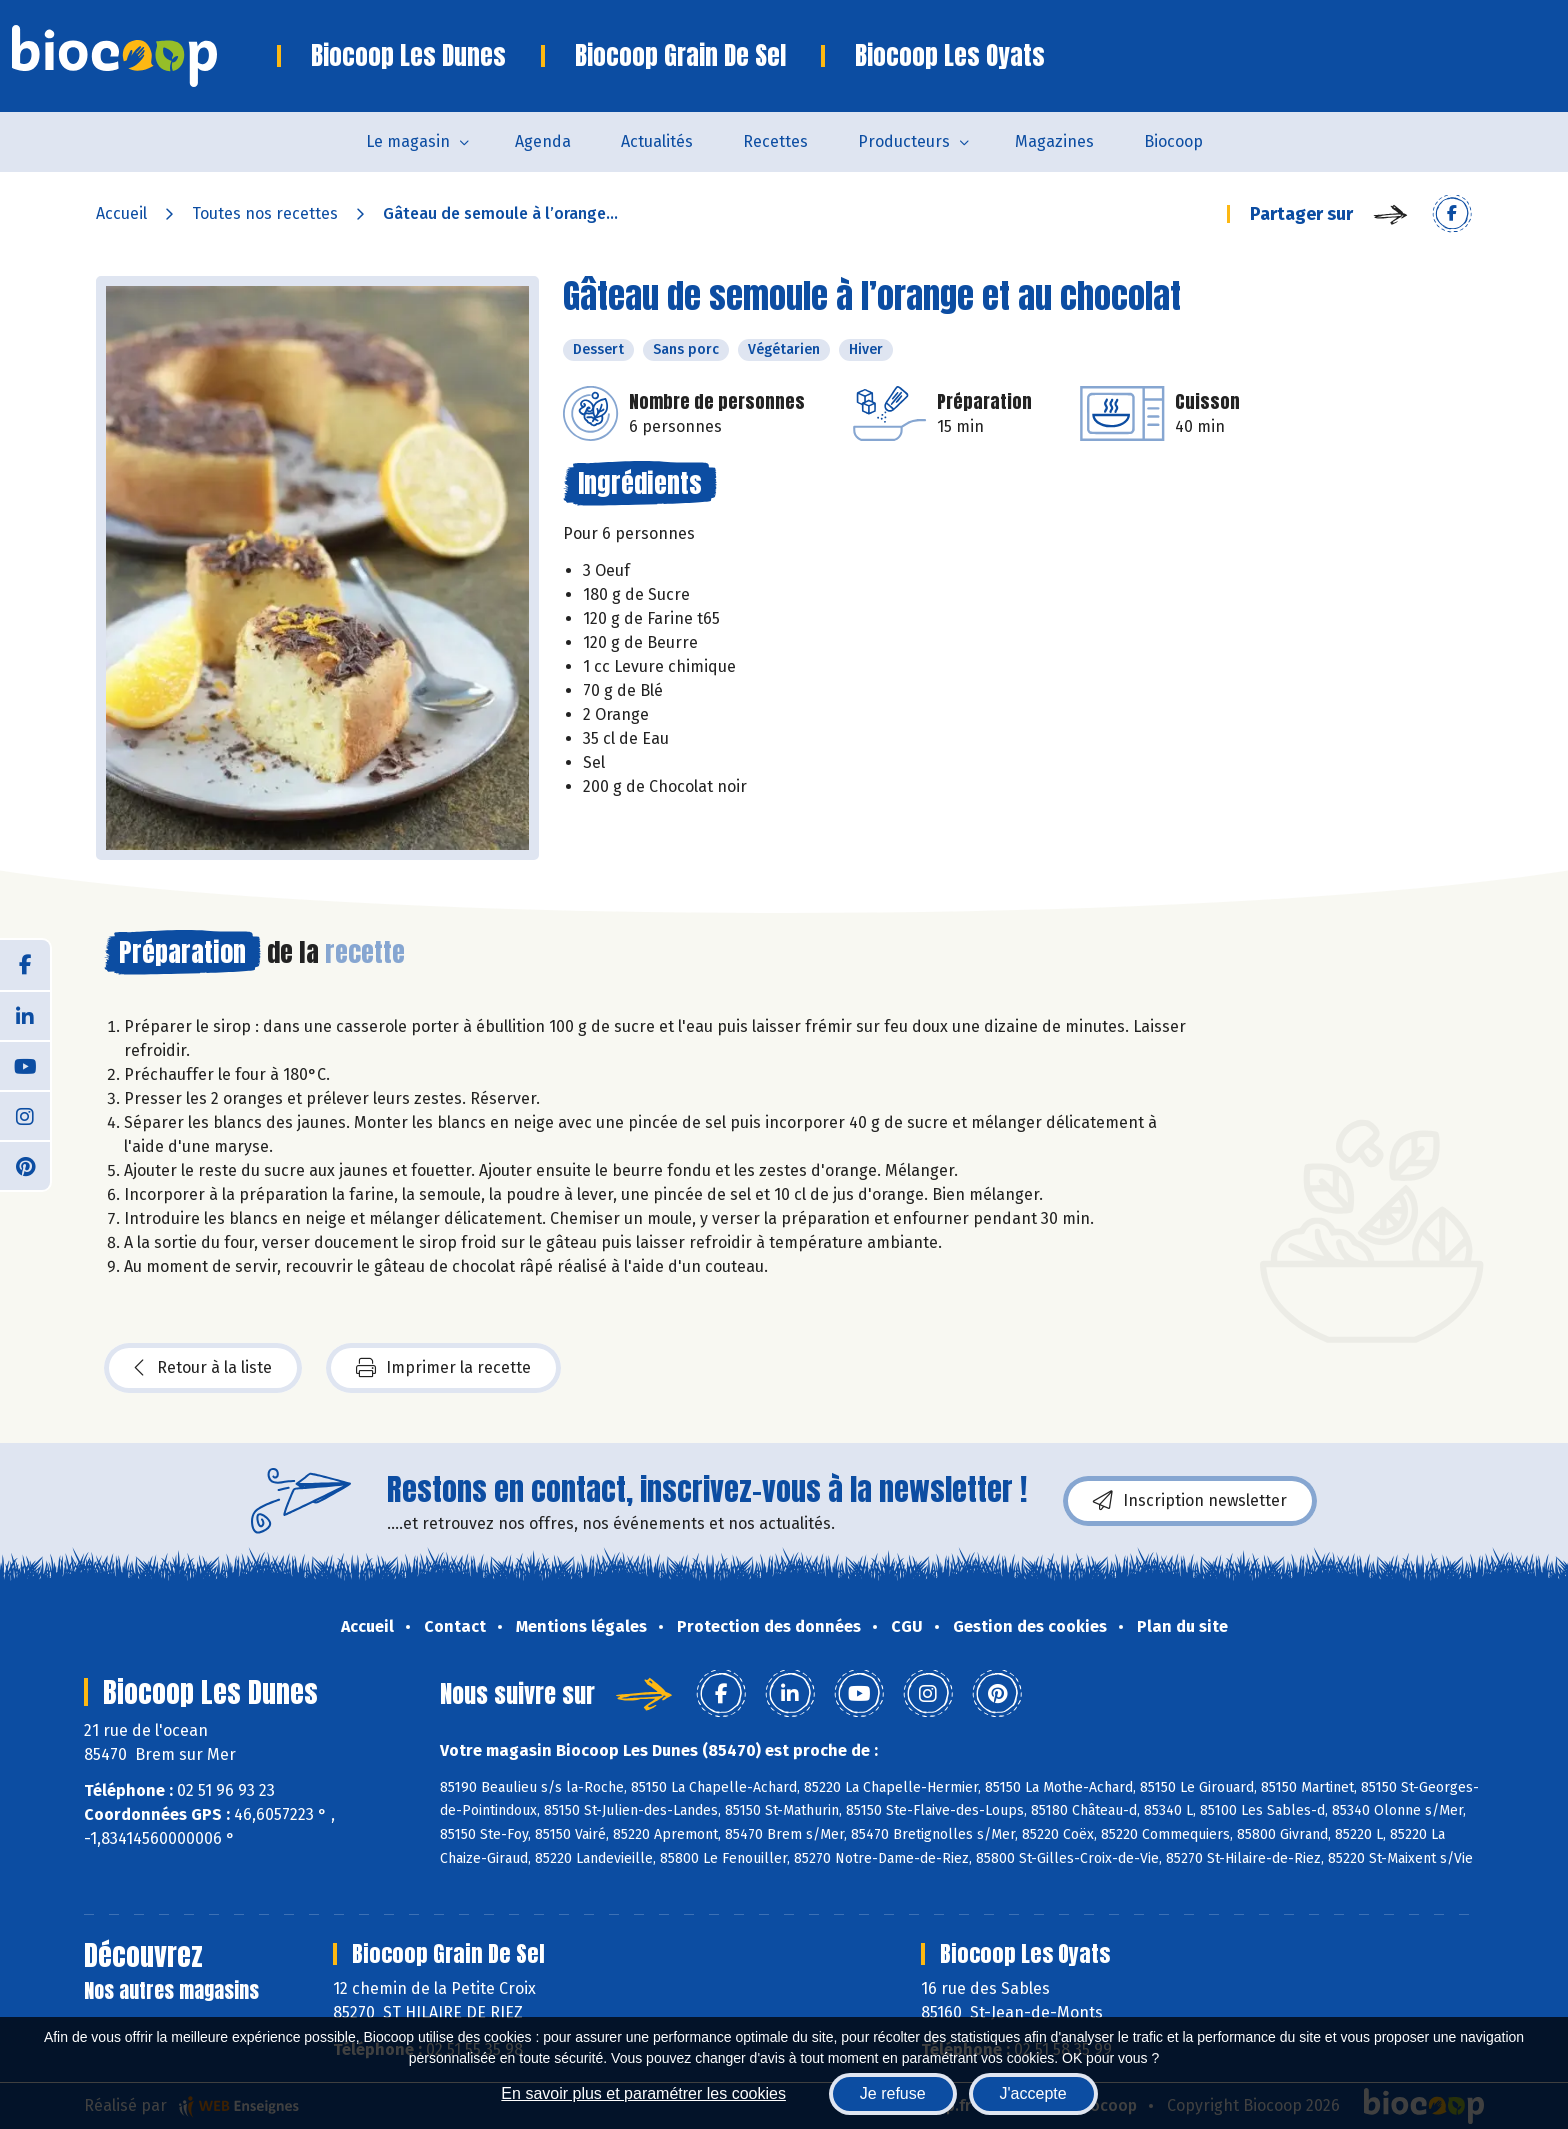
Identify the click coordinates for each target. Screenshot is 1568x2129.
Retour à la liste (203, 1368)
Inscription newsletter (1190, 1501)
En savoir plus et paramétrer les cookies (643, 2093)
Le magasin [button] (408, 141)
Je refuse (893, 2093)
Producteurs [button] (904, 141)
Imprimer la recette (443, 1368)
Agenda (543, 141)
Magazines (1054, 141)
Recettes (775, 141)
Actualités (657, 141)
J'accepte (1033, 2093)
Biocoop (1173, 141)
